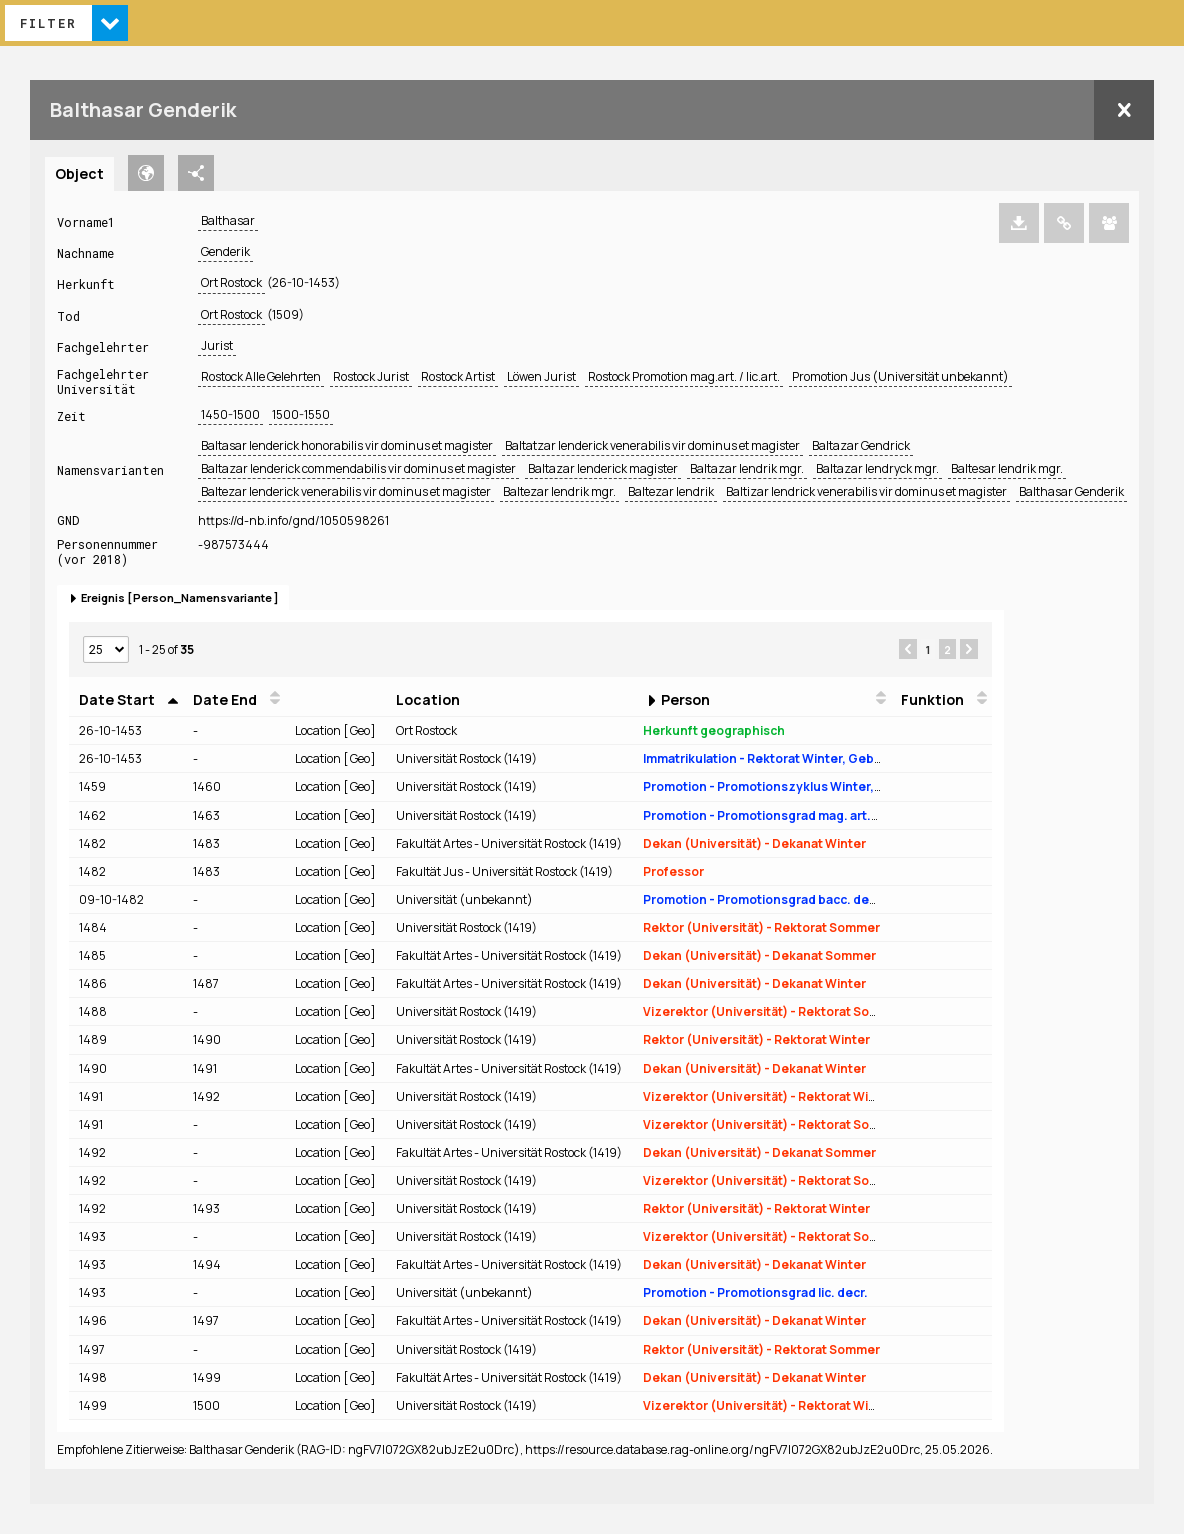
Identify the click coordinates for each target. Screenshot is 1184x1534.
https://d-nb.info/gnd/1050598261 (293, 520)
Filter (48, 23)
